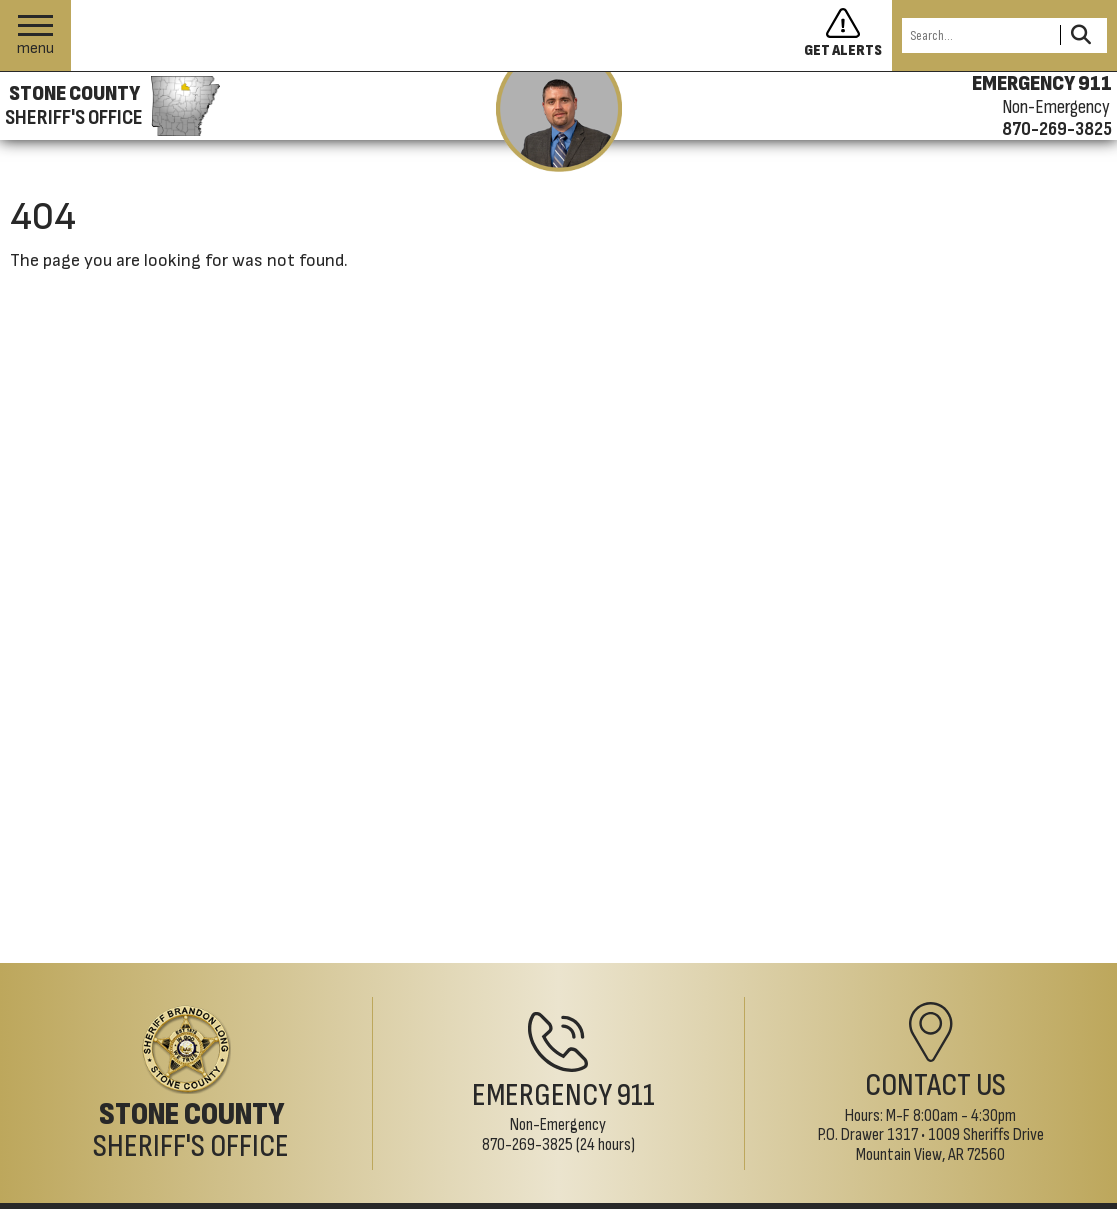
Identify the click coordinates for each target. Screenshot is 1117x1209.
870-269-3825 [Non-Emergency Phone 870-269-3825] (527, 1144)
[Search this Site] (978, 35)
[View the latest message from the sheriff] (559, 122)
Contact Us (935, 1085)
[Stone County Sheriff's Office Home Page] (186, 1084)
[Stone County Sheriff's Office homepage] (110, 106)
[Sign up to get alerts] (848, 36)
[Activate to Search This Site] (1080, 35)
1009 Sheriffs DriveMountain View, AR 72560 (950, 1144)
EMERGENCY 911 (1042, 84)
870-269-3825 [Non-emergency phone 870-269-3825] (1057, 129)
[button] (35, 35)
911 (636, 1095)
